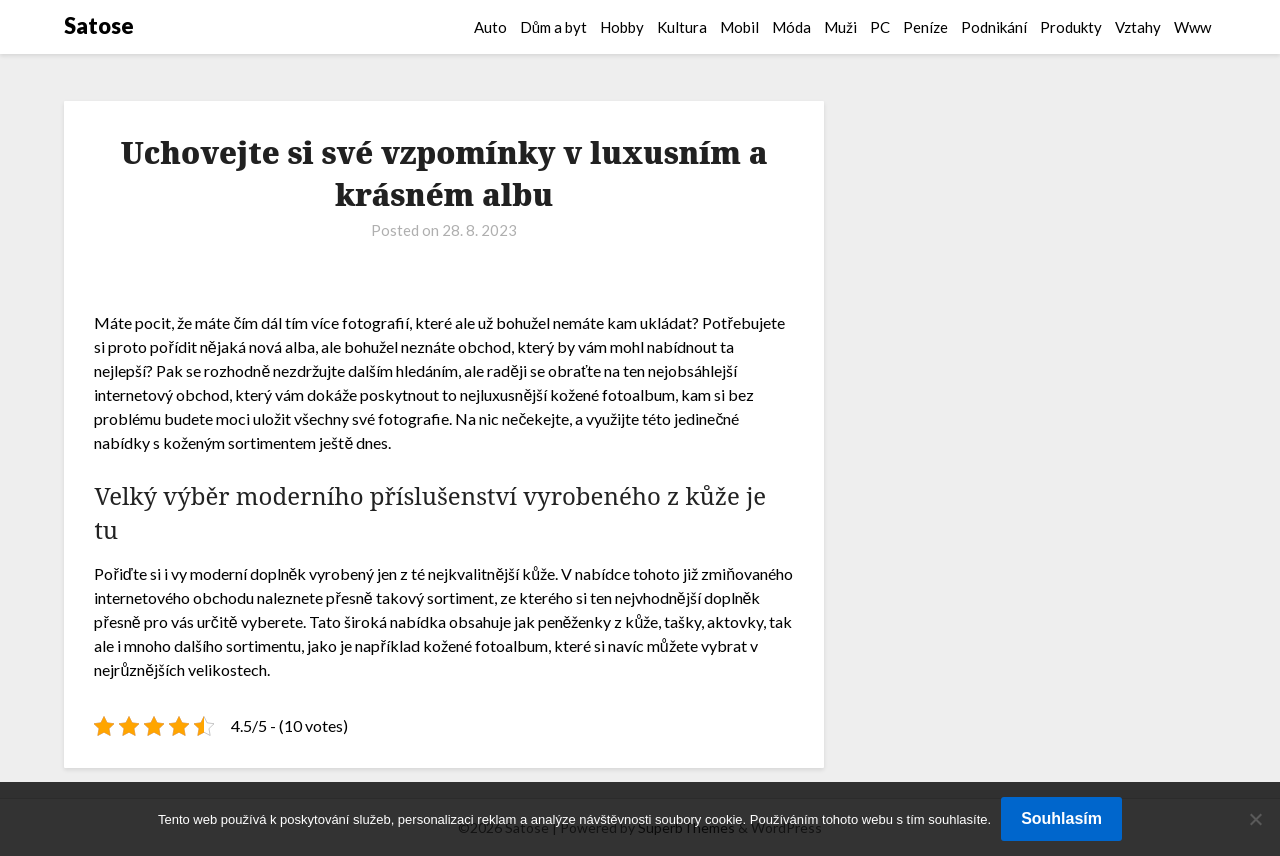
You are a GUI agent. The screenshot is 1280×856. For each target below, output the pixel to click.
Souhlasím (1061, 818)
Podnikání (994, 27)
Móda (791, 27)
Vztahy (1138, 27)
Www (1192, 27)
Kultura (682, 27)
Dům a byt (553, 27)
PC (880, 27)
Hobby (622, 27)
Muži (840, 27)
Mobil (739, 27)
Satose (99, 25)
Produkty (1071, 27)
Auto (490, 27)
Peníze (925, 27)
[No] (1255, 819)
